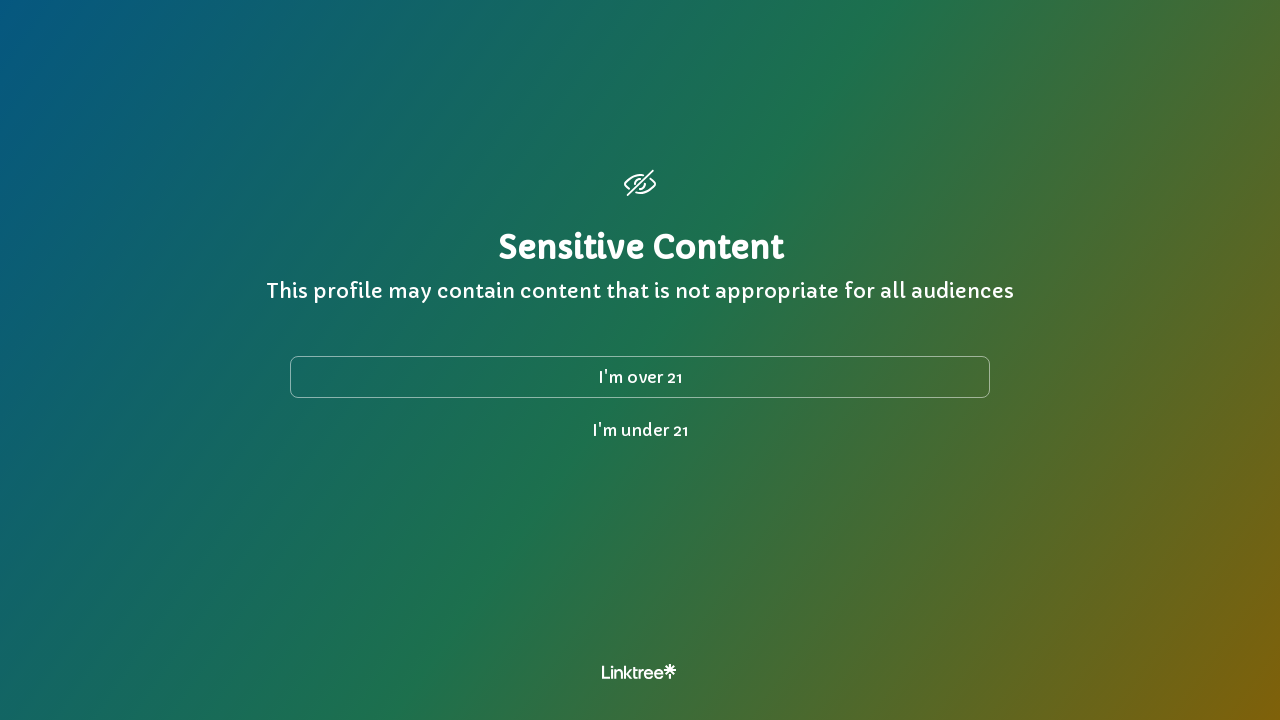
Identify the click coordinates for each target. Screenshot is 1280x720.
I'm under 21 (640, 430)
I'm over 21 (640, 377)
